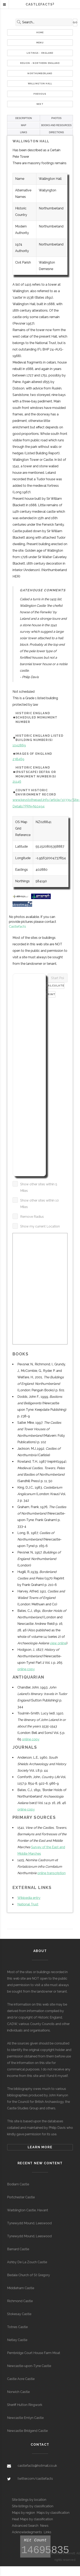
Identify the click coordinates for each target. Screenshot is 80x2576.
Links (47, 2532)
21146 (17, 782)
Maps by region (23, 2513)
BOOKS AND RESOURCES (56, 125)
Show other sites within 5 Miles (38, 1187)
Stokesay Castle (19, 2314)
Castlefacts (17, 926)
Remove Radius (32, 1217)
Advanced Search (25, 2526)
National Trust (27, 1904)
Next (40, 104)
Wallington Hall (40, 83)
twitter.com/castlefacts (35, 2479)
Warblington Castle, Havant (27, 2210)
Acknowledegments (27, 2532)
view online (58, 1643)
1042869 (19, 745)
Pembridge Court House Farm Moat (33, 2353)
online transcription (51, 1873)
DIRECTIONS (56, 132)
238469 (18, 759)
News (44, 2526)
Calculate (55, 985)
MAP (23, 125)
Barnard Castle (18, 2249)
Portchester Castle (21, 2197)
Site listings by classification (32, 2506)
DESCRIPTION (23, 118)
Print (51, 994)
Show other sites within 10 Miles (39, 1203)
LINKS (23, 132)
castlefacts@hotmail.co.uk (37, 2466)
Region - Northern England (40, 63)
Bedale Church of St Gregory (28, 2275)
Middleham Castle (20, 2288)
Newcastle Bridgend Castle (27, 2431)
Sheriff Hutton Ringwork (24, 2405)
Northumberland (39, 73)
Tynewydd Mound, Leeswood (29, 2223)
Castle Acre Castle (21, 2379)
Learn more (40, 2147)
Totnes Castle (17, 2327)
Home (40, 32)
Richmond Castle (20, 2301)
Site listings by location (29, 2500)
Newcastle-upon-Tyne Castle (29, 2366)
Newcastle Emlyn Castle (25, 2418)
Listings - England (40, 53)
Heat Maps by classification (32, 2519)
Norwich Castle (18, 2392)
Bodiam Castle (18, 2184)
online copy (26, 1669)
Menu (40, 42)
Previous (40, 94)
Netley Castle (17, 2340)
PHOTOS (56, 118)
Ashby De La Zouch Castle (27, 2262)
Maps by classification (53, 2513)
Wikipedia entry (28, 1898)
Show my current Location (40, 1226)
